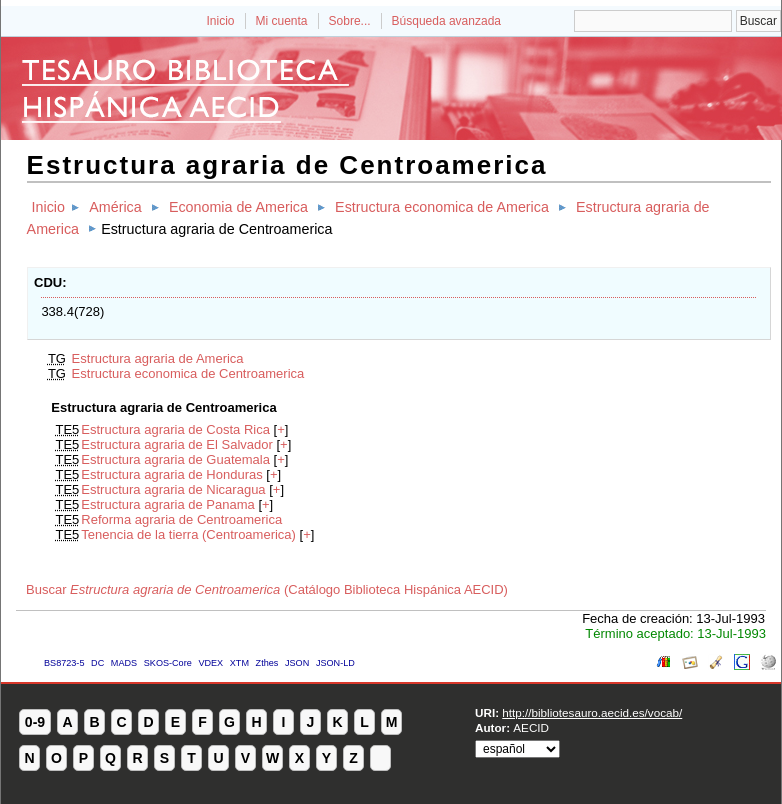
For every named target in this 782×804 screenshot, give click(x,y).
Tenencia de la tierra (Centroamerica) (188, 534)
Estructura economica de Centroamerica (188, 373)
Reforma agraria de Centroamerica (181, 519)
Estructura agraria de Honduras (171, 474)
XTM (239, 663)
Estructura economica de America (442, 207)
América (115, 207)
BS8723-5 (64, 663)
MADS (124, 663)
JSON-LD (335, 663)
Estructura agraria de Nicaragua (173, 489)
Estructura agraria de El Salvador (176, 444)
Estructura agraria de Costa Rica (175, 429)
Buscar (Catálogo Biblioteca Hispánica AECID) (267, 589)
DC (97, 663)
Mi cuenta (282, 21)
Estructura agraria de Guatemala (175, 459)
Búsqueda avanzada (446, 21)
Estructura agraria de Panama (167, 504)
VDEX (210, 663)
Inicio (220, 21)
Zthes (267, 663)
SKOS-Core (168, 663)
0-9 (35, 722)
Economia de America (238, 207)
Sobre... (350, 21)
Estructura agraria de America (158, 358)
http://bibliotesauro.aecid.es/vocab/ (592, 712)
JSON (297, 663)
